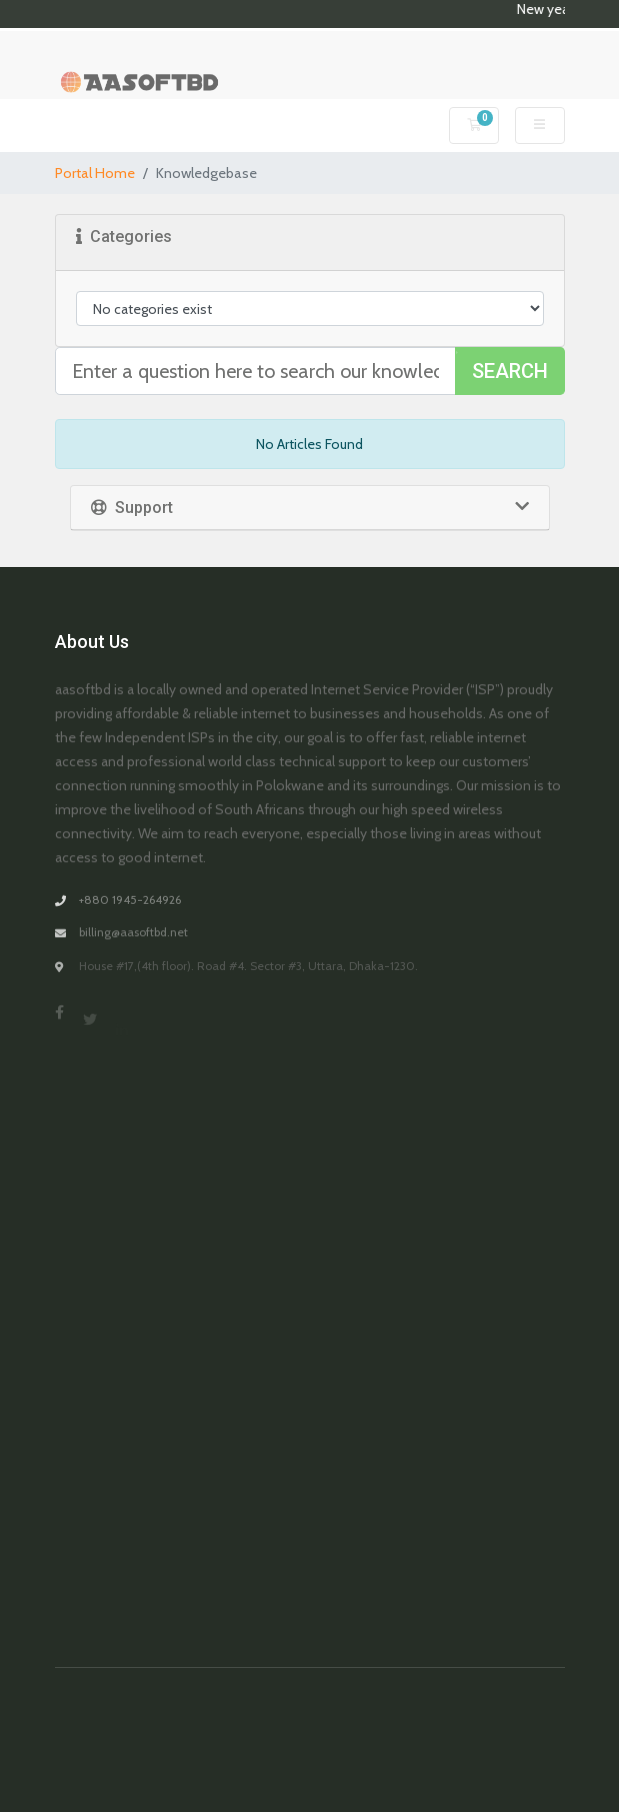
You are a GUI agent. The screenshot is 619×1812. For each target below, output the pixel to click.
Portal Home (95, 173)
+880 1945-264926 (130, 911)
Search (510, 371)
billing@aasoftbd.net (133, 947)
